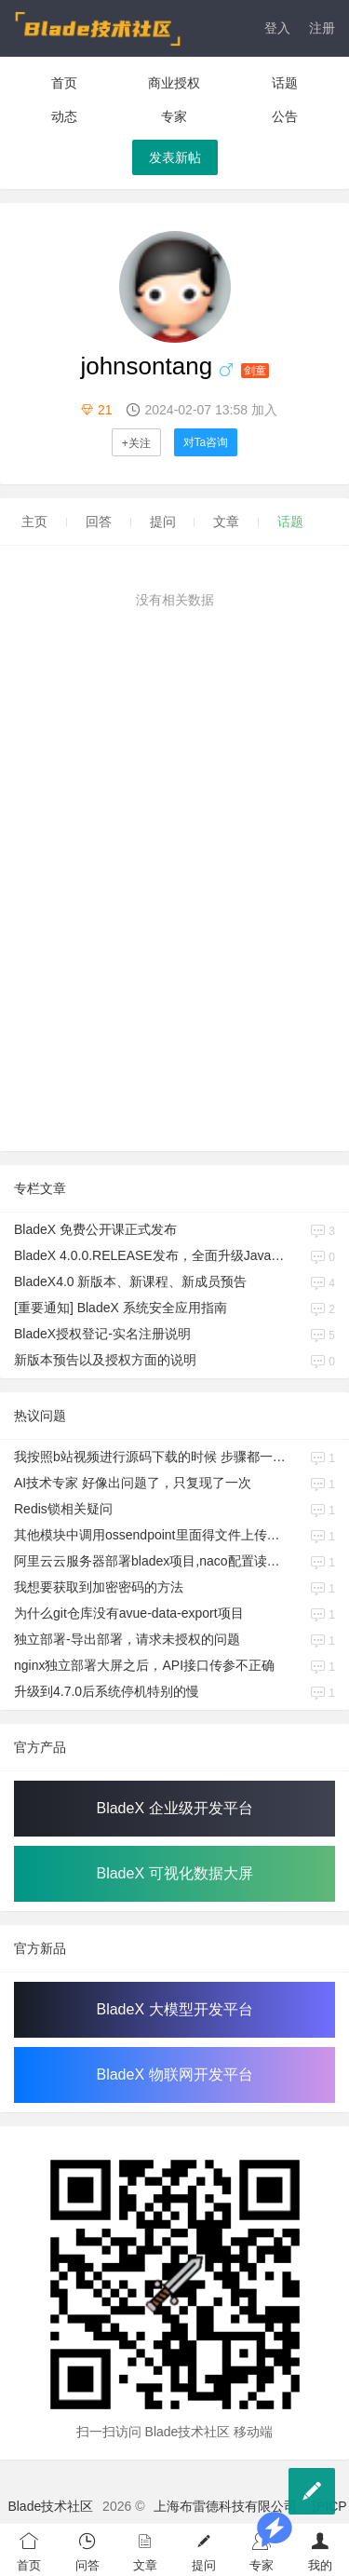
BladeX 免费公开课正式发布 (95, 1229)
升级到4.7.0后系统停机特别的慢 (106, 1691)
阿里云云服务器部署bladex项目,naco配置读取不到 (150, 1560)
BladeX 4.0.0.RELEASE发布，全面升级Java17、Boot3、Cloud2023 (150, 1255)
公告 (285, 116)
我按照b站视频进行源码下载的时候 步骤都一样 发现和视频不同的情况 (150, 1456)
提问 (163, 521)
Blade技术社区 (50, 2506)
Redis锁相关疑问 (63, 1508)
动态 (64, 116)
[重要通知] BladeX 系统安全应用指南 (120, 1307)
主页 (34, 521)
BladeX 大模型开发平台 (174, 2009)
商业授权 (174, 82)
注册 (322, 27)
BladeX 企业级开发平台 (174, 1808)
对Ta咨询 (206, 442)
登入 (277, 27)
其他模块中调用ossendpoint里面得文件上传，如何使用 (150, 1534)
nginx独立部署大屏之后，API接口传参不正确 (144, 1665)
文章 (226, 521)
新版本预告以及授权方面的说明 (105, 1359)
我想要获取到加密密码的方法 (98, 1586)
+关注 (136, 443)
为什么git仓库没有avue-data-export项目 (129, 1613)
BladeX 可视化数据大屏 (174, 1873)
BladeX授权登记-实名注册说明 (102, 1333)
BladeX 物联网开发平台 (174, 2074)
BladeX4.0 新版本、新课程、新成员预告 (131, 1281)
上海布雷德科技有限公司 (225, 2506)
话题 (285, 82)
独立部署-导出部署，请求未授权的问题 (127, 1639)
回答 (99, 521)
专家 (174, 116)
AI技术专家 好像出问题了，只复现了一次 (132, 1482)
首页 (64, 82)
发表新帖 (175, 157)
